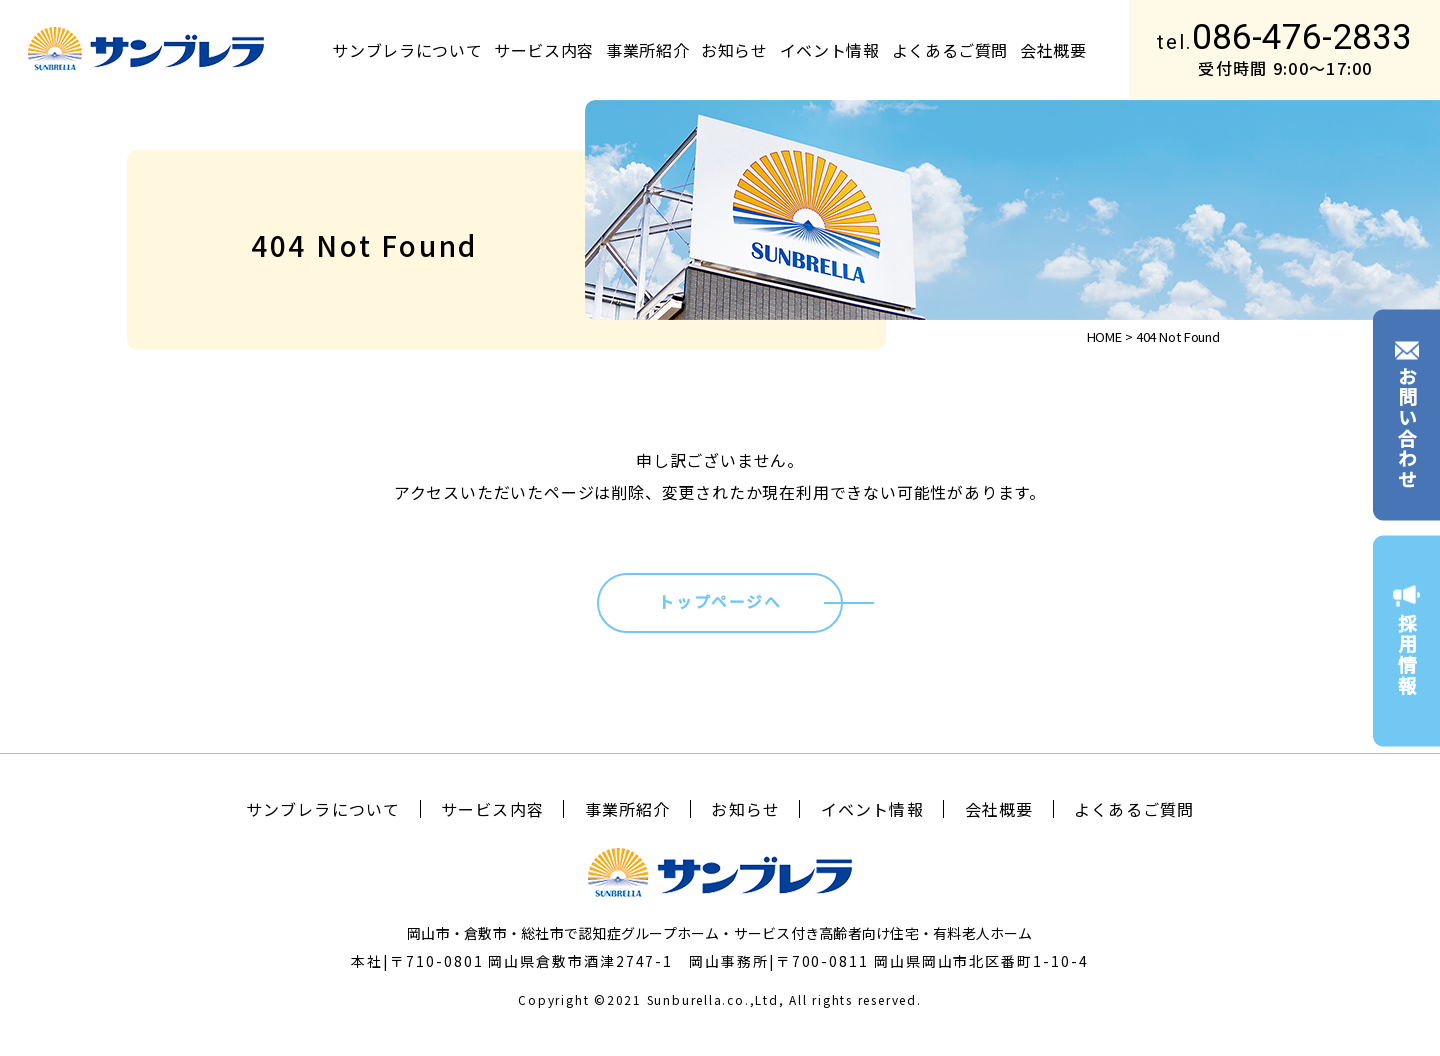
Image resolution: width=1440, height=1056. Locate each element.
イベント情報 (830, 50)
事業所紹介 (647, 50)
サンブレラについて (407, 50)
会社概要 (1053, 50)
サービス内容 (544, 50)
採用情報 (1406, 641)
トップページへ (719, 601)
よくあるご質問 (950, 50)
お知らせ (734, 50)
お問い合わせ (1406, 415)
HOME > (1110, 336)
